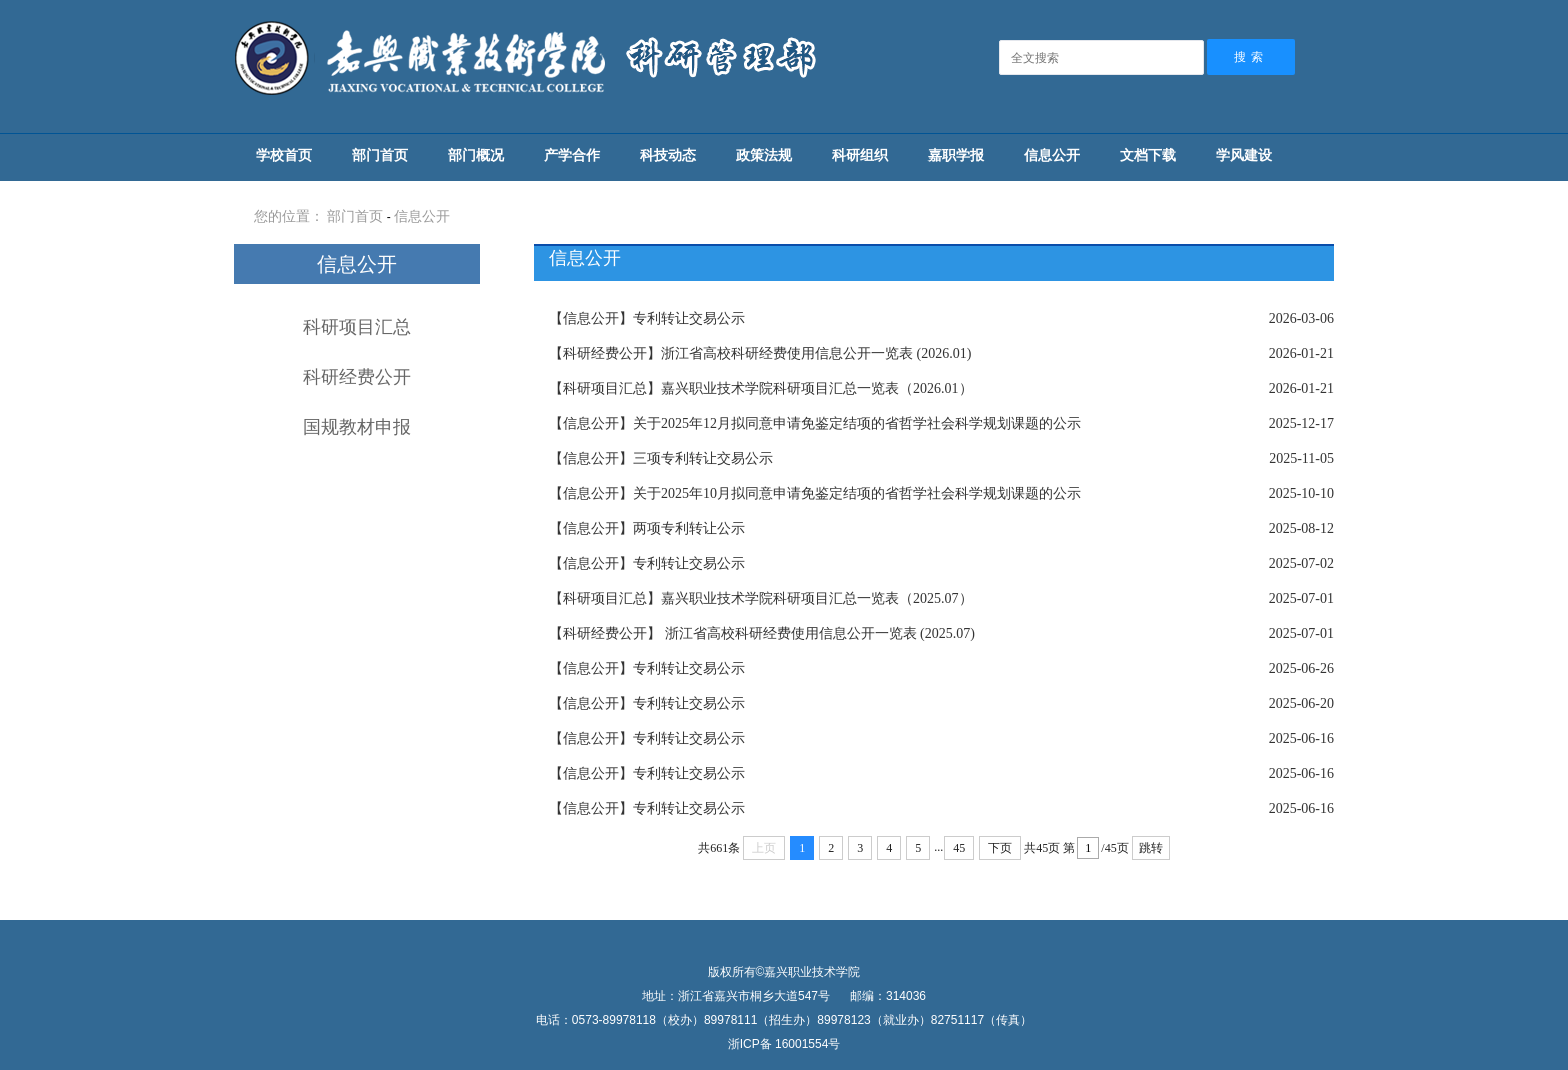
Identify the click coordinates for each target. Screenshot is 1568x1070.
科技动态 (668, 155)
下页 (1000, 848)
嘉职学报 (956, 155)
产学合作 (572, 155)
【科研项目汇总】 (605, 388)
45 (959, 848)
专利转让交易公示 (647, 318)
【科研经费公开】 (605, 353)
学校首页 (284, 155)
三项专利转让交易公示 (661, 458)
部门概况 (476, 155)
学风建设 (1244, 155)
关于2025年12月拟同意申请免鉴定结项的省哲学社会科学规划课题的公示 (815, 423)
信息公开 (1052, 155)
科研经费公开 (357, 377)
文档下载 (1148, 155)
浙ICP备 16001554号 (784, 1044)
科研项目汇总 (357, 327)
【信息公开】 (591, 318)
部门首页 (380, 155)
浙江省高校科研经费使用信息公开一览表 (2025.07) (762, 633)
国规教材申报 (357, 427)
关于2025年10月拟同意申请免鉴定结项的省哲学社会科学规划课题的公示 (815, 493)
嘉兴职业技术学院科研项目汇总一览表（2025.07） (761, 598)
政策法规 (764, 155)
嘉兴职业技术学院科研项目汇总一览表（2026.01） (761, 388)
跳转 (1151, 848)
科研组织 (860, 155)
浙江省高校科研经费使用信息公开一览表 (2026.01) (760, 353)
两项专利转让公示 (647, 528)
